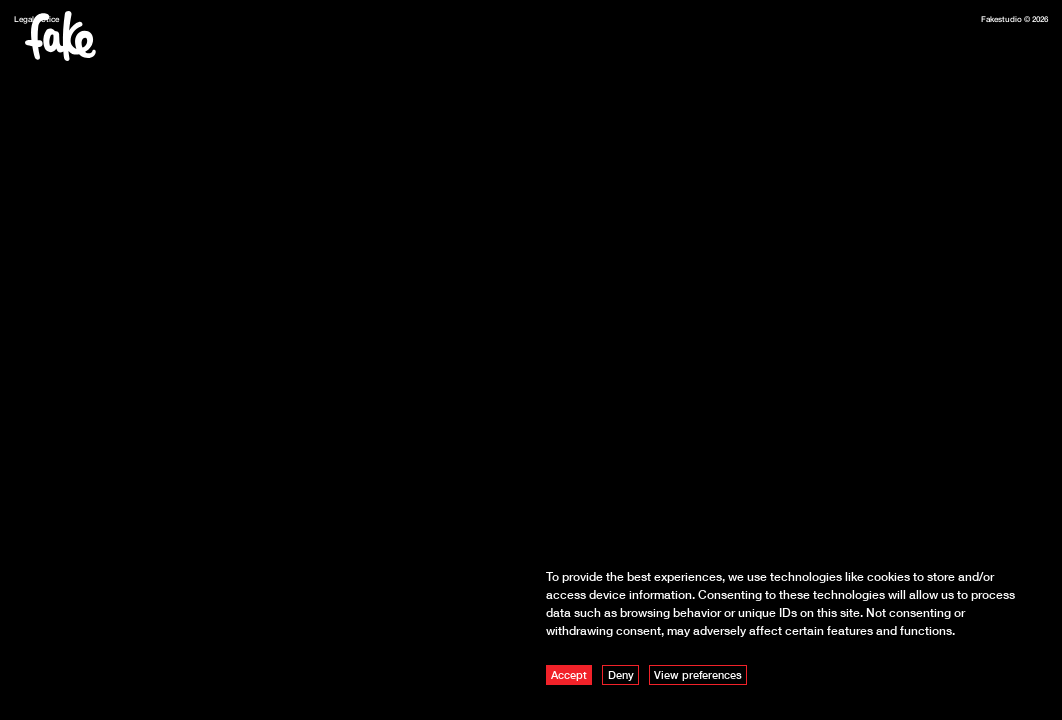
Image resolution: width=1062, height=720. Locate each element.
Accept (569, 674)
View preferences (698, 674)
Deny (621, 674)
